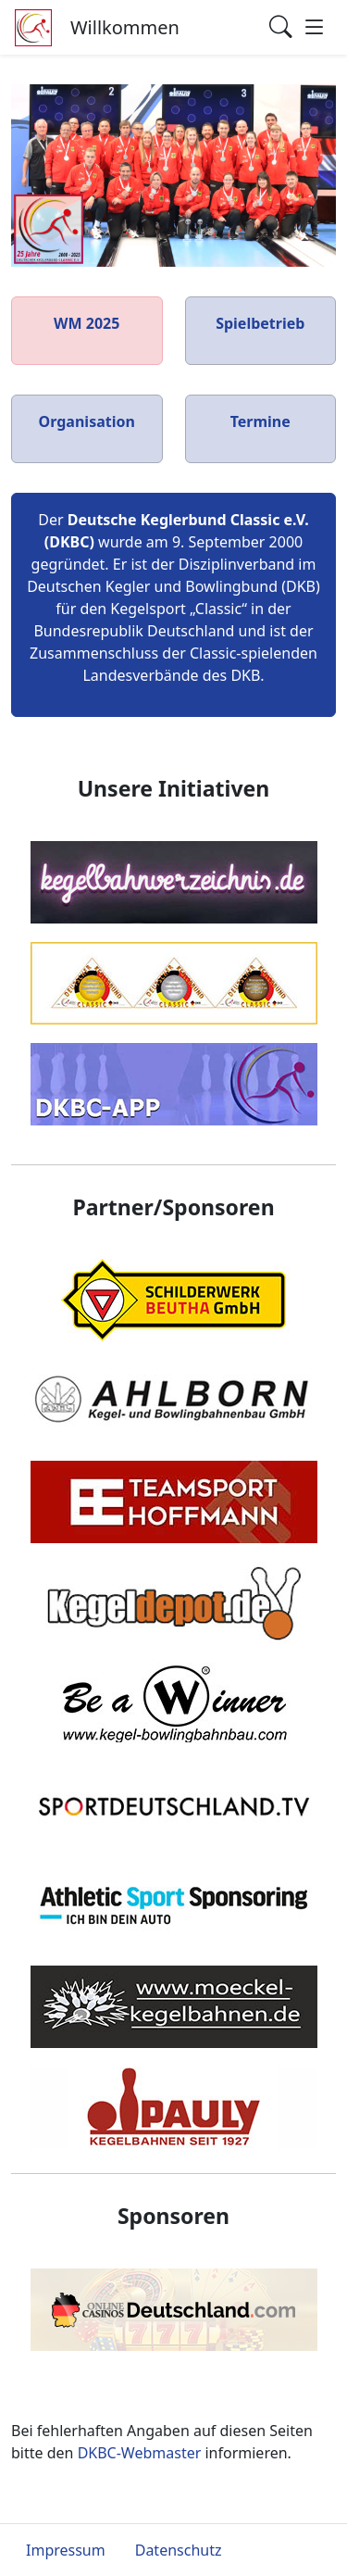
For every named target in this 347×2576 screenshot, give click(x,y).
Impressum (65, 2550)
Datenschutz (178, 2550)
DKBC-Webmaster (140, 2453)
